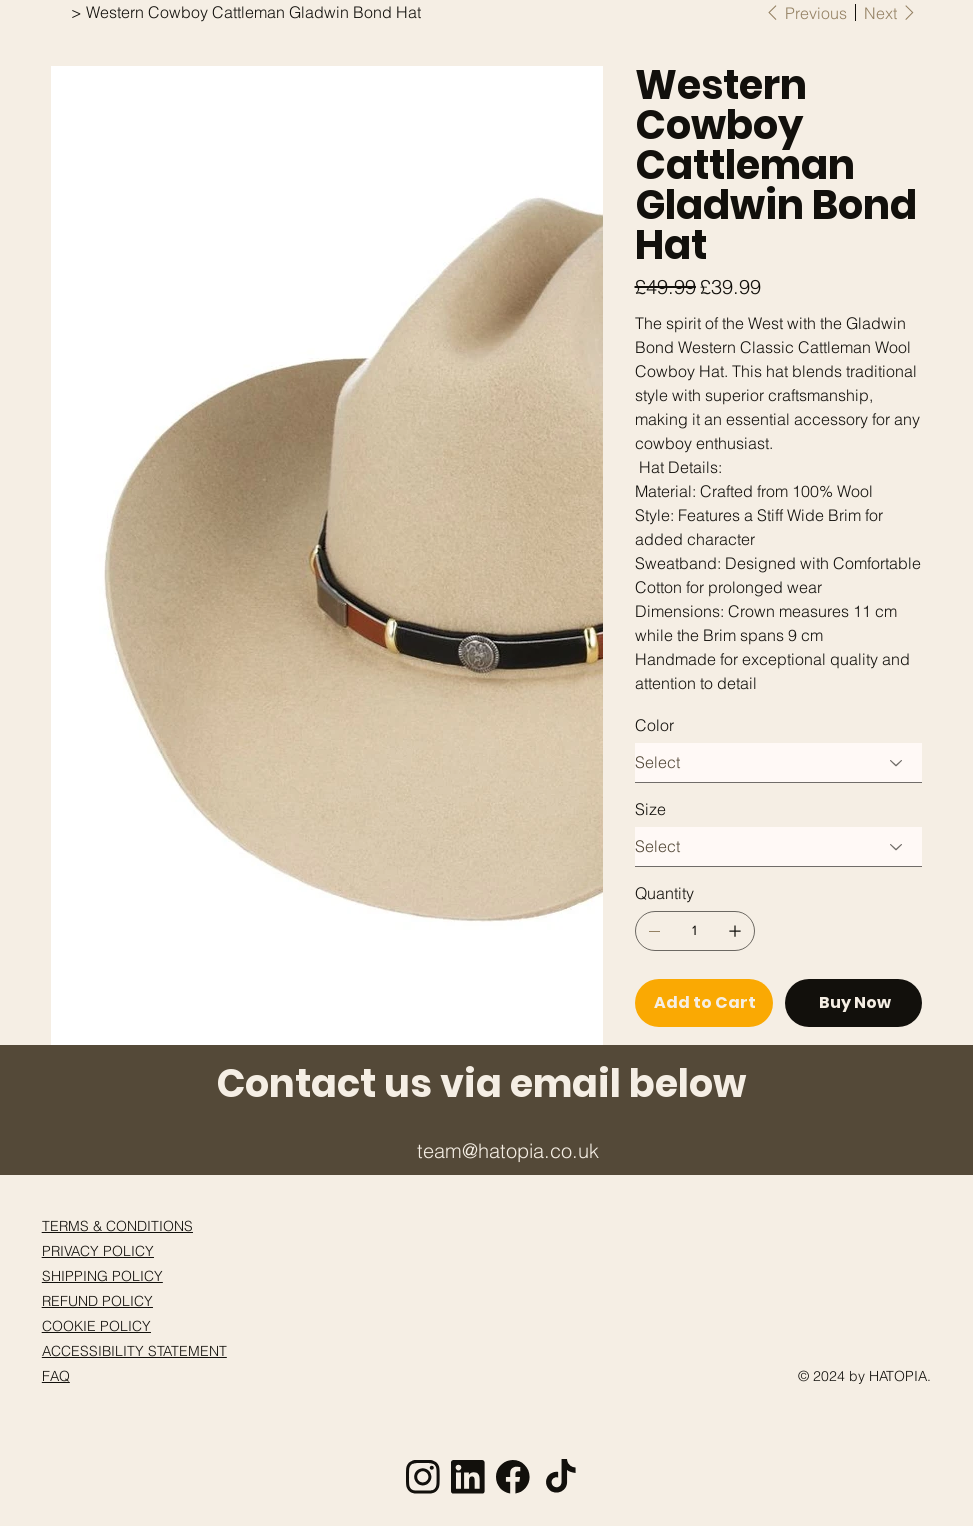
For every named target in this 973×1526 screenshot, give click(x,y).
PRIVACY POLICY (98, 1251)
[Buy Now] (854, 1003)
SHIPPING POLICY (102, 1276)
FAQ (56, 1376)
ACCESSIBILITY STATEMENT (134, 1351)
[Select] (779, 763)
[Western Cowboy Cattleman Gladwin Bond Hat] (253, 12)
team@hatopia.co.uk (508, 1150)
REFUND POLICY (97, 1301)
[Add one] (735, 931)
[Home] (59, 12)
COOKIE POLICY (96, 1326)
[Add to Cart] (704, 1003)
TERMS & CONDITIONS (117, 1226)
